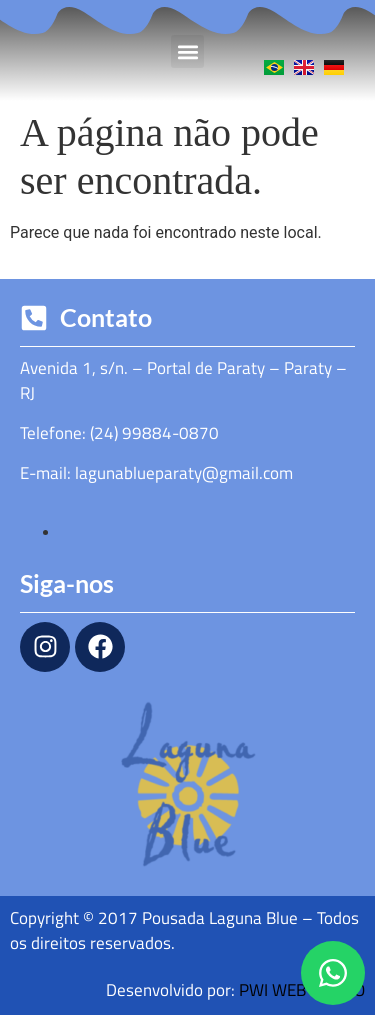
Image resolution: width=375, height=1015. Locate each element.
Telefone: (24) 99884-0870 (119, 433)
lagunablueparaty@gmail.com (184, 473)
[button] (187, 51)
